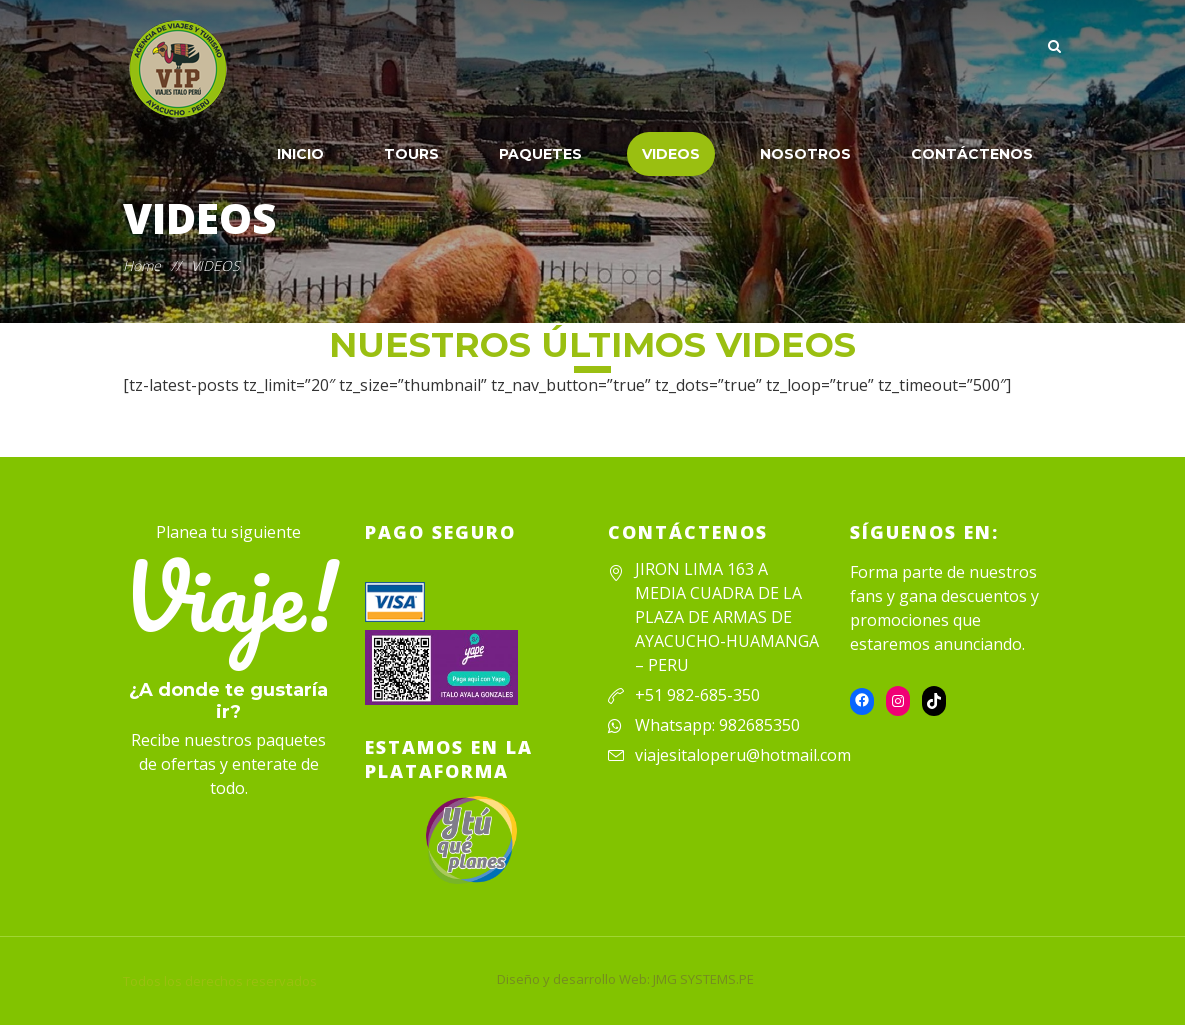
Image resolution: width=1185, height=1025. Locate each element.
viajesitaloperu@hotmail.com (743, 755)
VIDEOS (671, 154)
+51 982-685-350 (697, 695)
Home (142, 265)
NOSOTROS (805, 154)
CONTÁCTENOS (972, 154)
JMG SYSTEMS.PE (703, 979)
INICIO (300, 154)
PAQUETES (540, 154)
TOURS (411, 154)
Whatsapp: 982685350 (717, 725)
